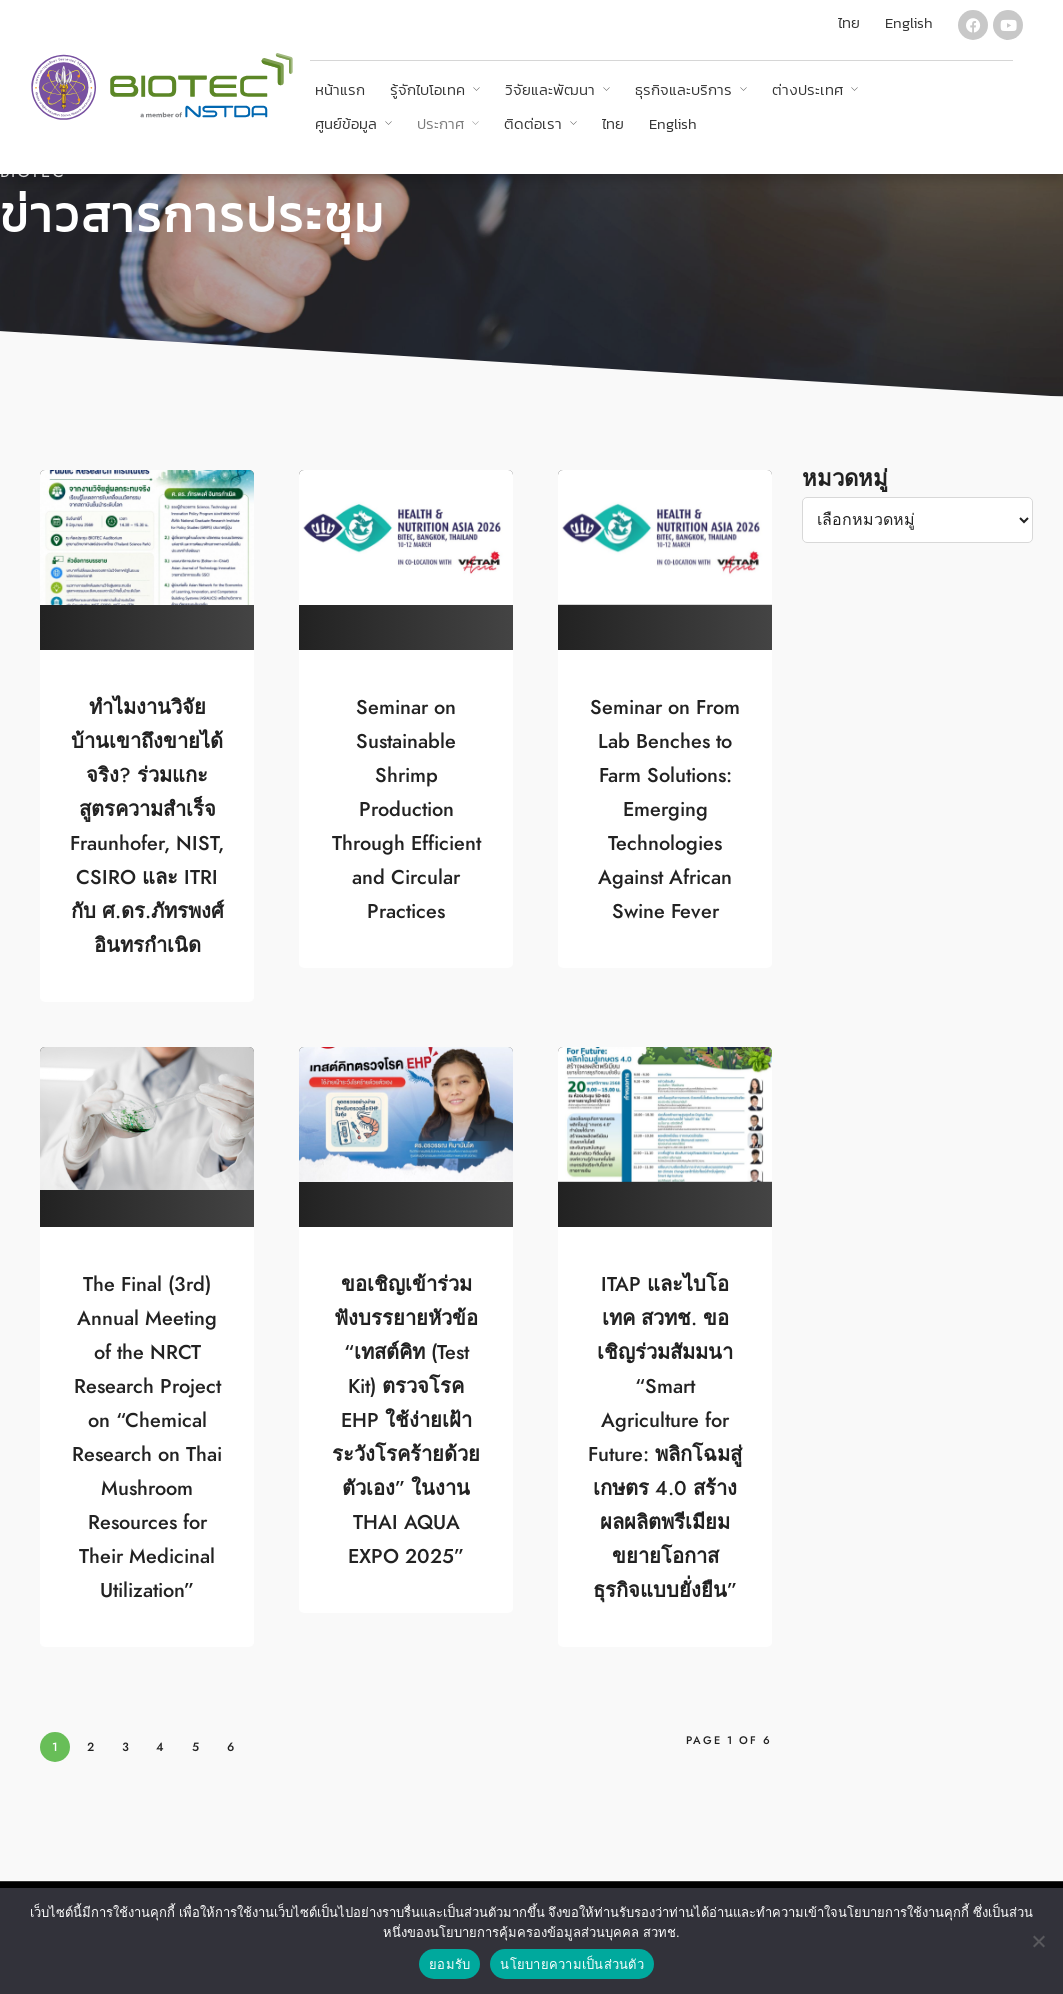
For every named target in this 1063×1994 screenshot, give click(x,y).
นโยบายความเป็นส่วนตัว (572, 1964)
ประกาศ (440, 123)
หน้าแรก (340, 89)
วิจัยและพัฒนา (550, 89)
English (673, 123)
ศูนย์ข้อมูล (346, 123)
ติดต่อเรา (533, 123)
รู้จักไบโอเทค (427, 89)
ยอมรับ (449, 1964)
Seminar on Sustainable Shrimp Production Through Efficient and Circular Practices (406, 809)
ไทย (613, 123)
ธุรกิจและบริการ (683, 89)
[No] (1038, 1941)
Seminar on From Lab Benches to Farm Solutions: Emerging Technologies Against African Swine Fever (665, 809)
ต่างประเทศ (807, 89)
